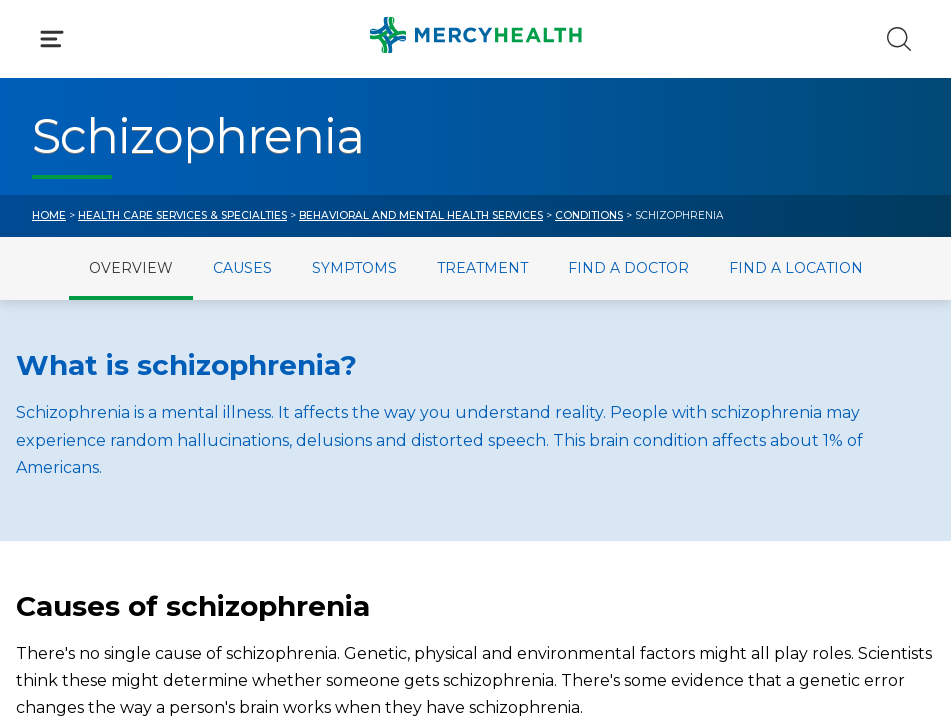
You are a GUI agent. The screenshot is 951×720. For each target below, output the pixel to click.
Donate (538, 524)
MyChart (543, 480)
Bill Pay (61, 480)
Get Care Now (88, 437)
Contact (65, 524)
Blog (527, 437)
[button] (475, 114)
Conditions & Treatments (135, 215)
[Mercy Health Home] (44, 36)
